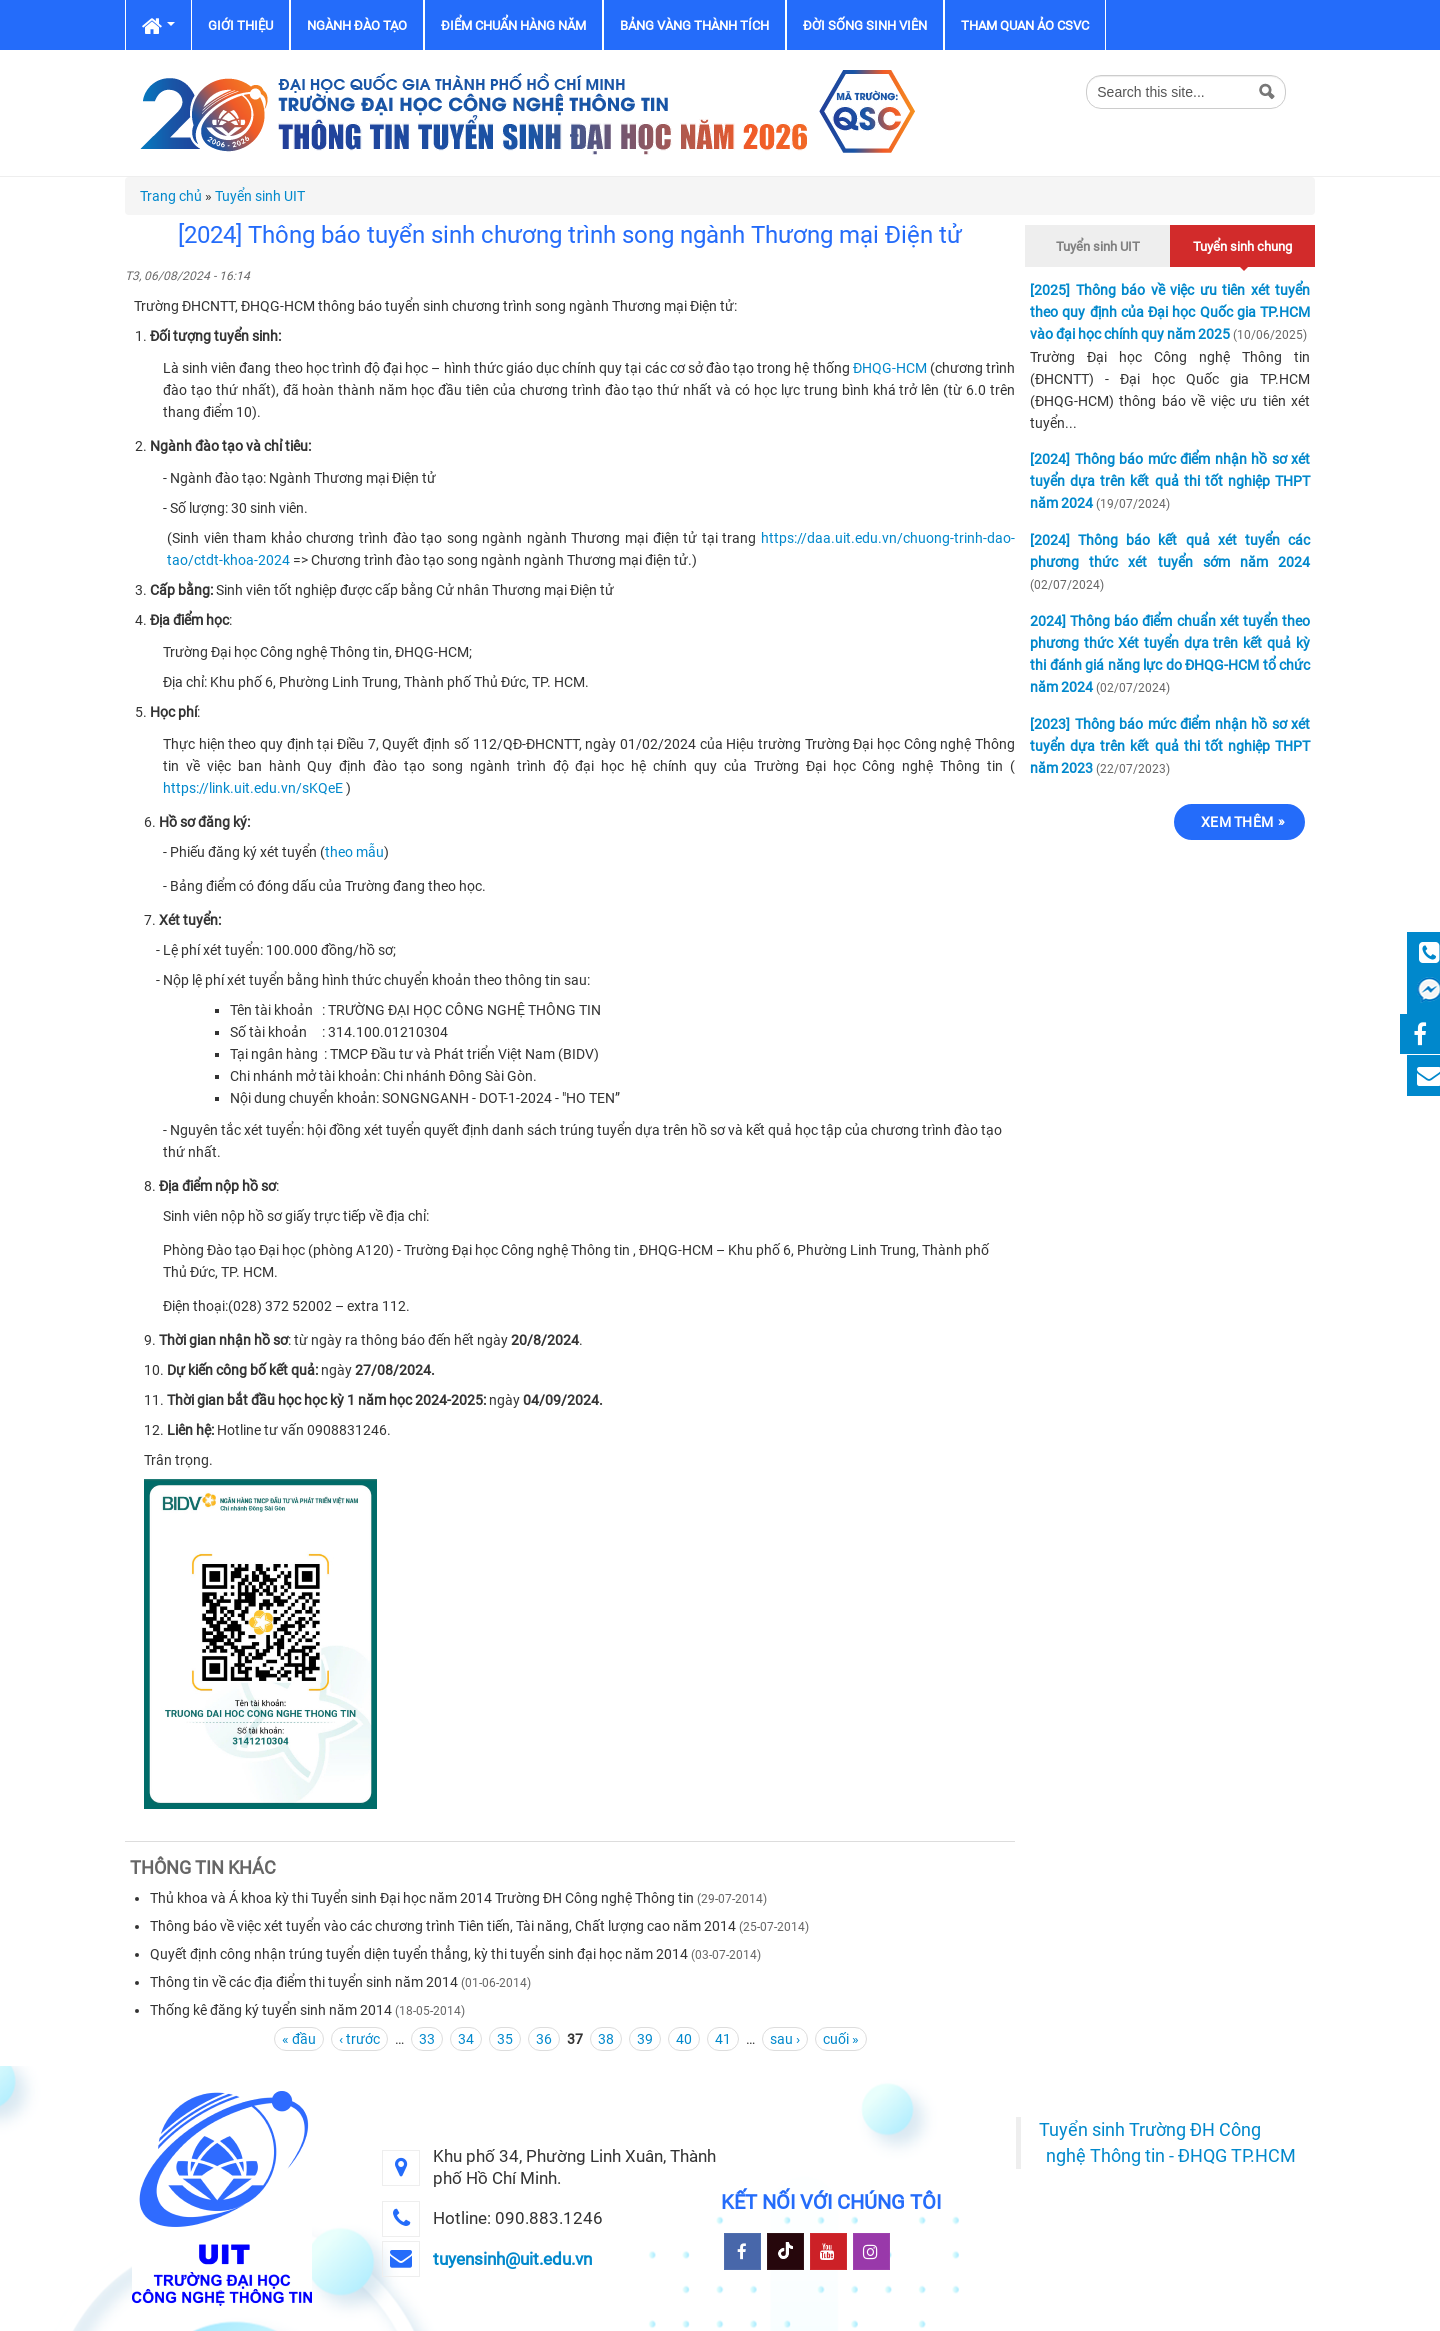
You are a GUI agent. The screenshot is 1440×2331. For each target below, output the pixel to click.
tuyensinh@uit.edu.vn (512, 2259)
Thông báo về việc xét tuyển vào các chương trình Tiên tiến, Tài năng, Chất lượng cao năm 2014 (443, 1926)
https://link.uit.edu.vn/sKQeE (253, 788)
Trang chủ (171, 196)
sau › (785, 2039)
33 (427, 2039)
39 (645, 2039)
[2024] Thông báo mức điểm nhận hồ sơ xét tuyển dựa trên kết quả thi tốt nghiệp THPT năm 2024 (1170, 481)
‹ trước (359, 2039)
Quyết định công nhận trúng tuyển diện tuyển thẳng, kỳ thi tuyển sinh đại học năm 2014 (419, 1954)
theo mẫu (354, 852)
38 (606, 2039)
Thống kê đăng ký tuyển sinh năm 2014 (271, 2010)
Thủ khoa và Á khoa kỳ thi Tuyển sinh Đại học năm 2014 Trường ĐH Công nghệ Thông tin (422, 1898)
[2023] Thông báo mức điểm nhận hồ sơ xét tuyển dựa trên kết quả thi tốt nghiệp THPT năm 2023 (1170, 746)
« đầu (299, 2039)
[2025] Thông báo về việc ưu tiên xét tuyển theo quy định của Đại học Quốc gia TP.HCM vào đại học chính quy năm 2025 (1170, 312)
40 (684, 2039)
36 (544, 2039)
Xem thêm (1237, 822)
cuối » (841, 2039)
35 (505, 2039)
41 (723, 2039)
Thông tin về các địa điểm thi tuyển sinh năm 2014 (304, 1982)
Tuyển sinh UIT (260, 196)
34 (466, 2039)
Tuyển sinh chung (1242, 243)
